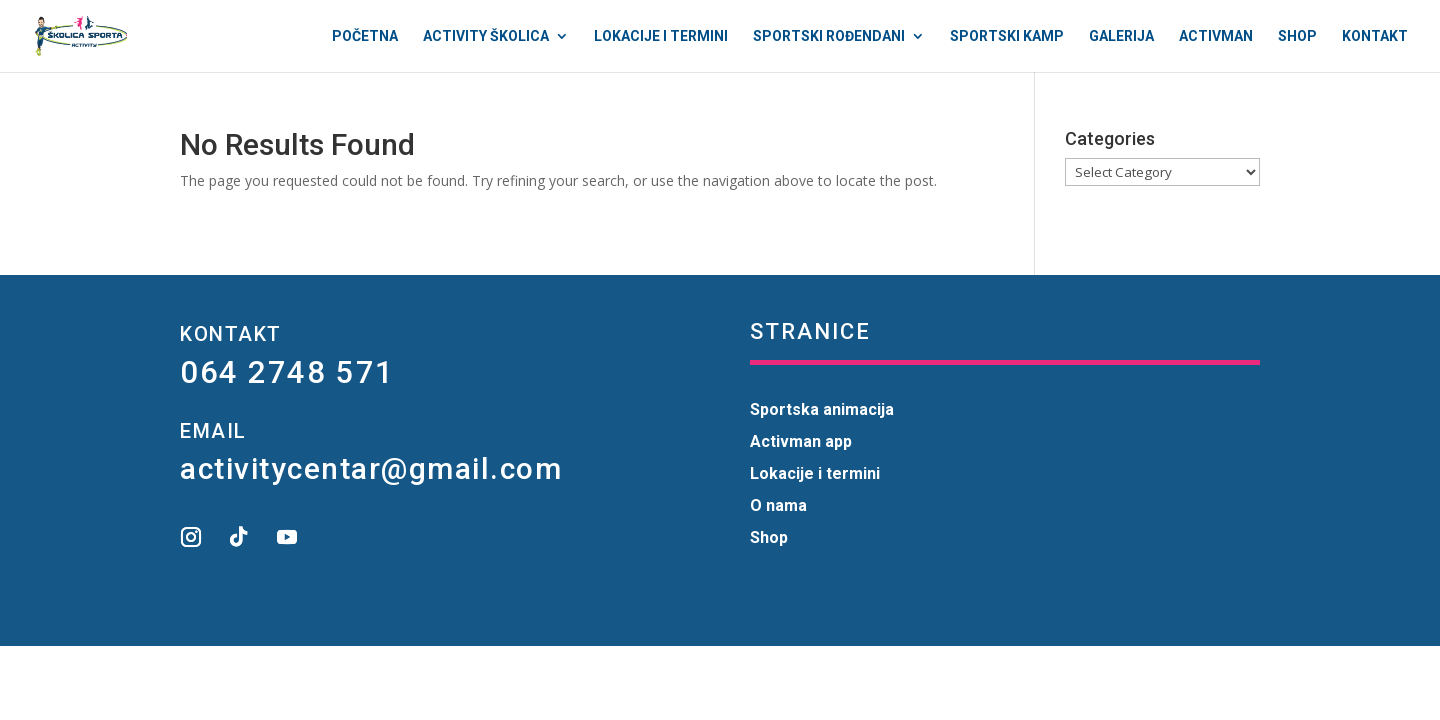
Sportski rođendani (829, 36)
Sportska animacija (822, 409)
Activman (1216, 36)
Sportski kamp (1007, 36)
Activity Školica (486, 36)
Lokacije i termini (661, 36)
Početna (365, 36)
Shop (1297, 36)
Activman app (801, 441)
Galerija (1121, 36)
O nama (778, 505)
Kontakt (1375, 36)
